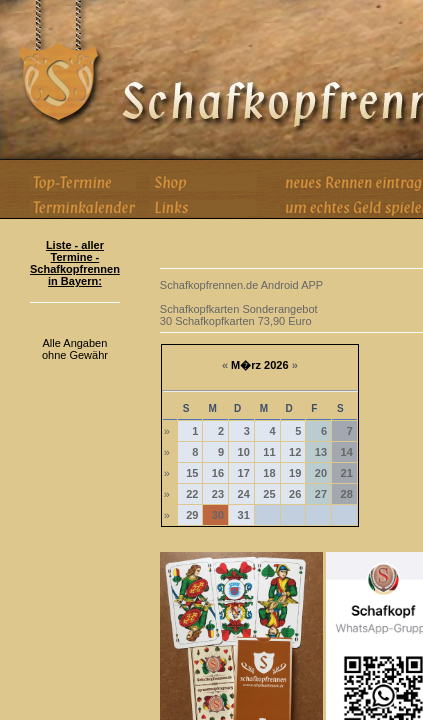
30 (218, 515)
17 (244, 473)
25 (269, 494)
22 (192, 494)
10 (244, 452)
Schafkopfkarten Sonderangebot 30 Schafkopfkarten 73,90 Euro (239, 315)
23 (218, 494)
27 (321, 494)
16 (218, 473)
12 (295, 452)
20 (321, 473)
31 (244, 515)
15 (192, 473)
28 (347, 494)
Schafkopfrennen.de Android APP (241, 285)
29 (192, 515)
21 (347, 473)
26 (295, 494)
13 (321, 452)
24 (244, 494)
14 (347, 452)
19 (295, 473)
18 (269, 473)
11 (269, 452)
